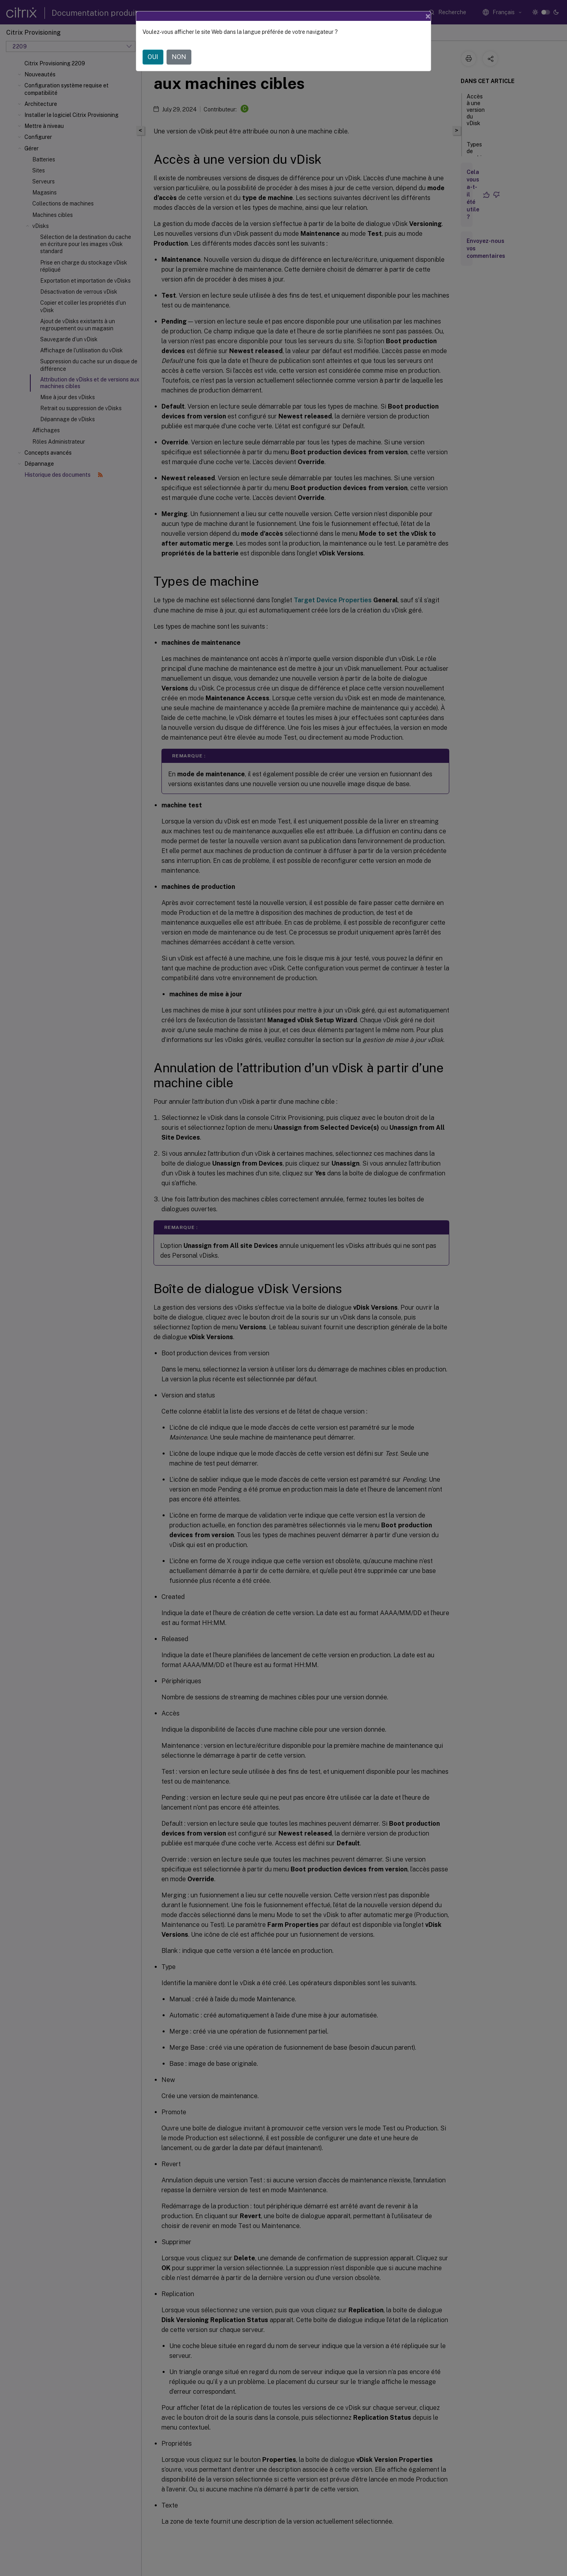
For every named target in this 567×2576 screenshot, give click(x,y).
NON (179, 57)
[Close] (428, 16)
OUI (153, 57)
